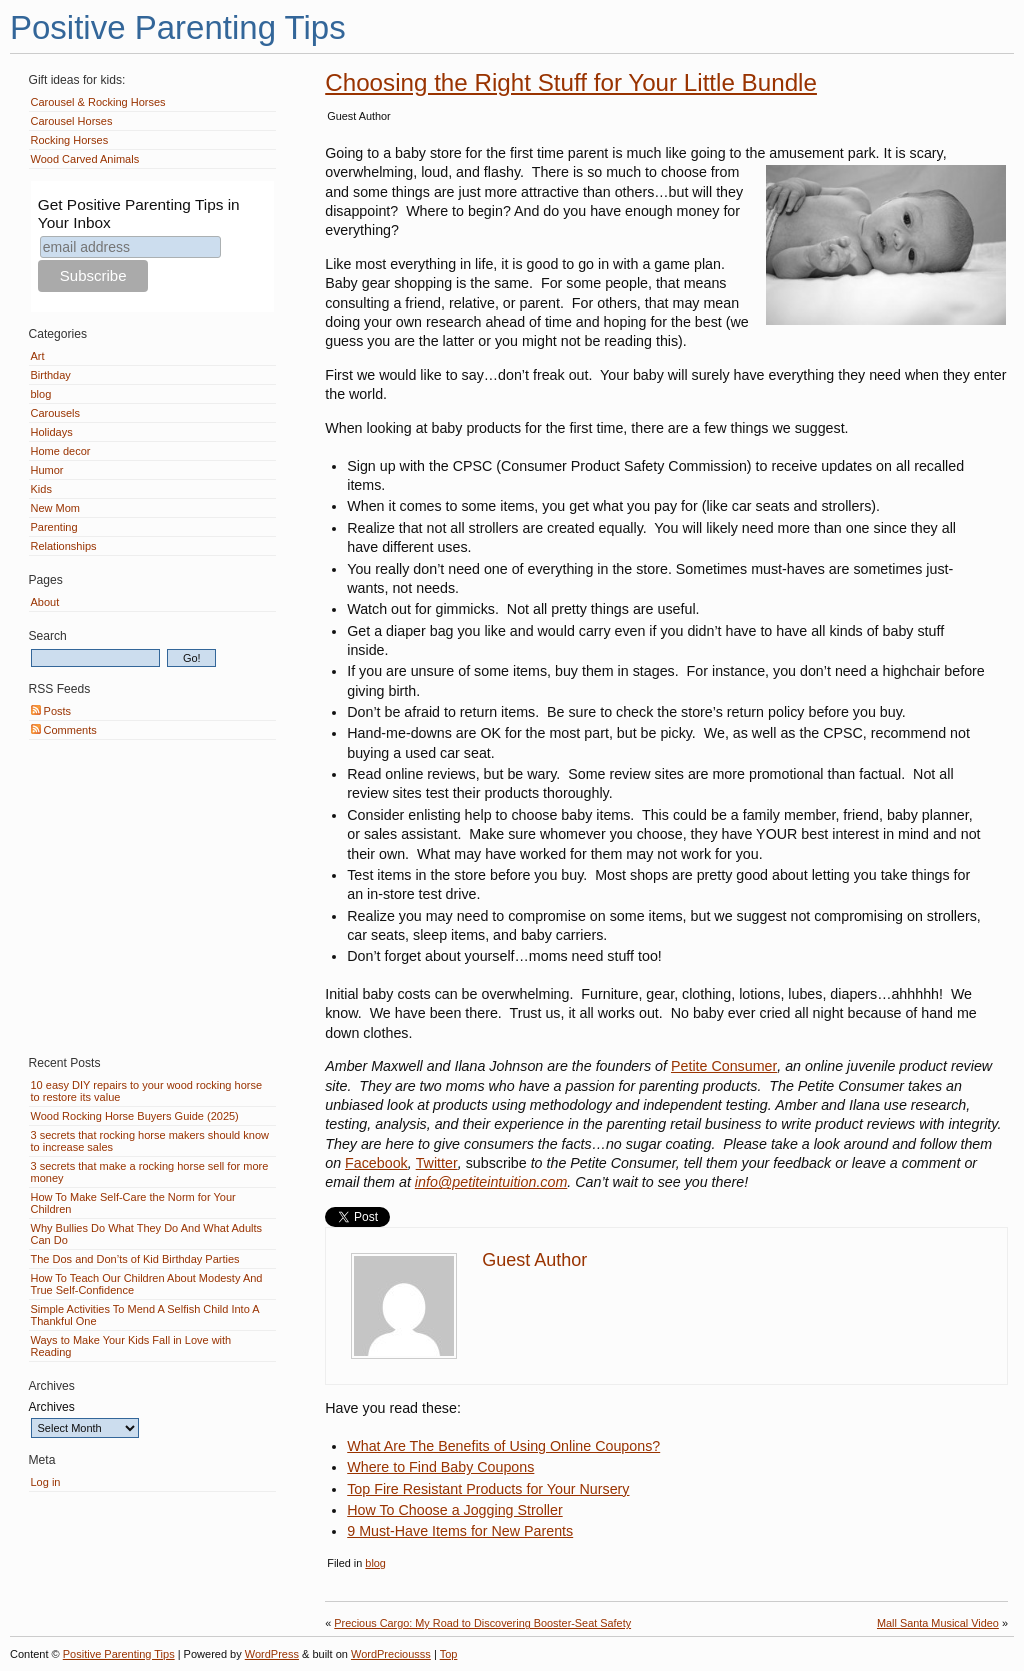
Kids (41, 489)
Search (48, 636)
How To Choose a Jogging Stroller (454, 1510)
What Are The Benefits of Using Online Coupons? (503, 1446)
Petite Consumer (724, 1066)
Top (449, 1654)
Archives (52, 1407)
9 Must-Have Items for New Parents (460, 1531)
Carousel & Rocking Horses (98, 102)
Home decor (61, 451)
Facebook (376, 1163)
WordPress (272, 1654)
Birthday (51, 375)
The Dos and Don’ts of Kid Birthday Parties (135, 1259)
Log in (46, 1482)
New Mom (56, 508)
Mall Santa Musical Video (938, 1623)
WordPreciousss (391, 1654)
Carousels (56, 413)
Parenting (54, 527)
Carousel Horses (72, 121)
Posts (51, 711)
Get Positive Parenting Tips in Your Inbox (139, 213)
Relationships (64, 546)
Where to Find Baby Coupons (440, 1467)
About (45, 602)
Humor (47, 470)
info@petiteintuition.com (491, 1182)
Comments (64, 730)
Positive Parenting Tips (178, 27)
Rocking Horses (70, 140)
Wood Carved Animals (85, 159)
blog (375, 1563)
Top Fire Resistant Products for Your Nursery (488, 1489)
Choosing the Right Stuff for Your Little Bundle (571, 82)
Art (38, 356)
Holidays (52, 432)
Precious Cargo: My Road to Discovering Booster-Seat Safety (482, 1623)
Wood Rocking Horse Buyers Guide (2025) (135, 1116)
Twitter (437, 1163)
